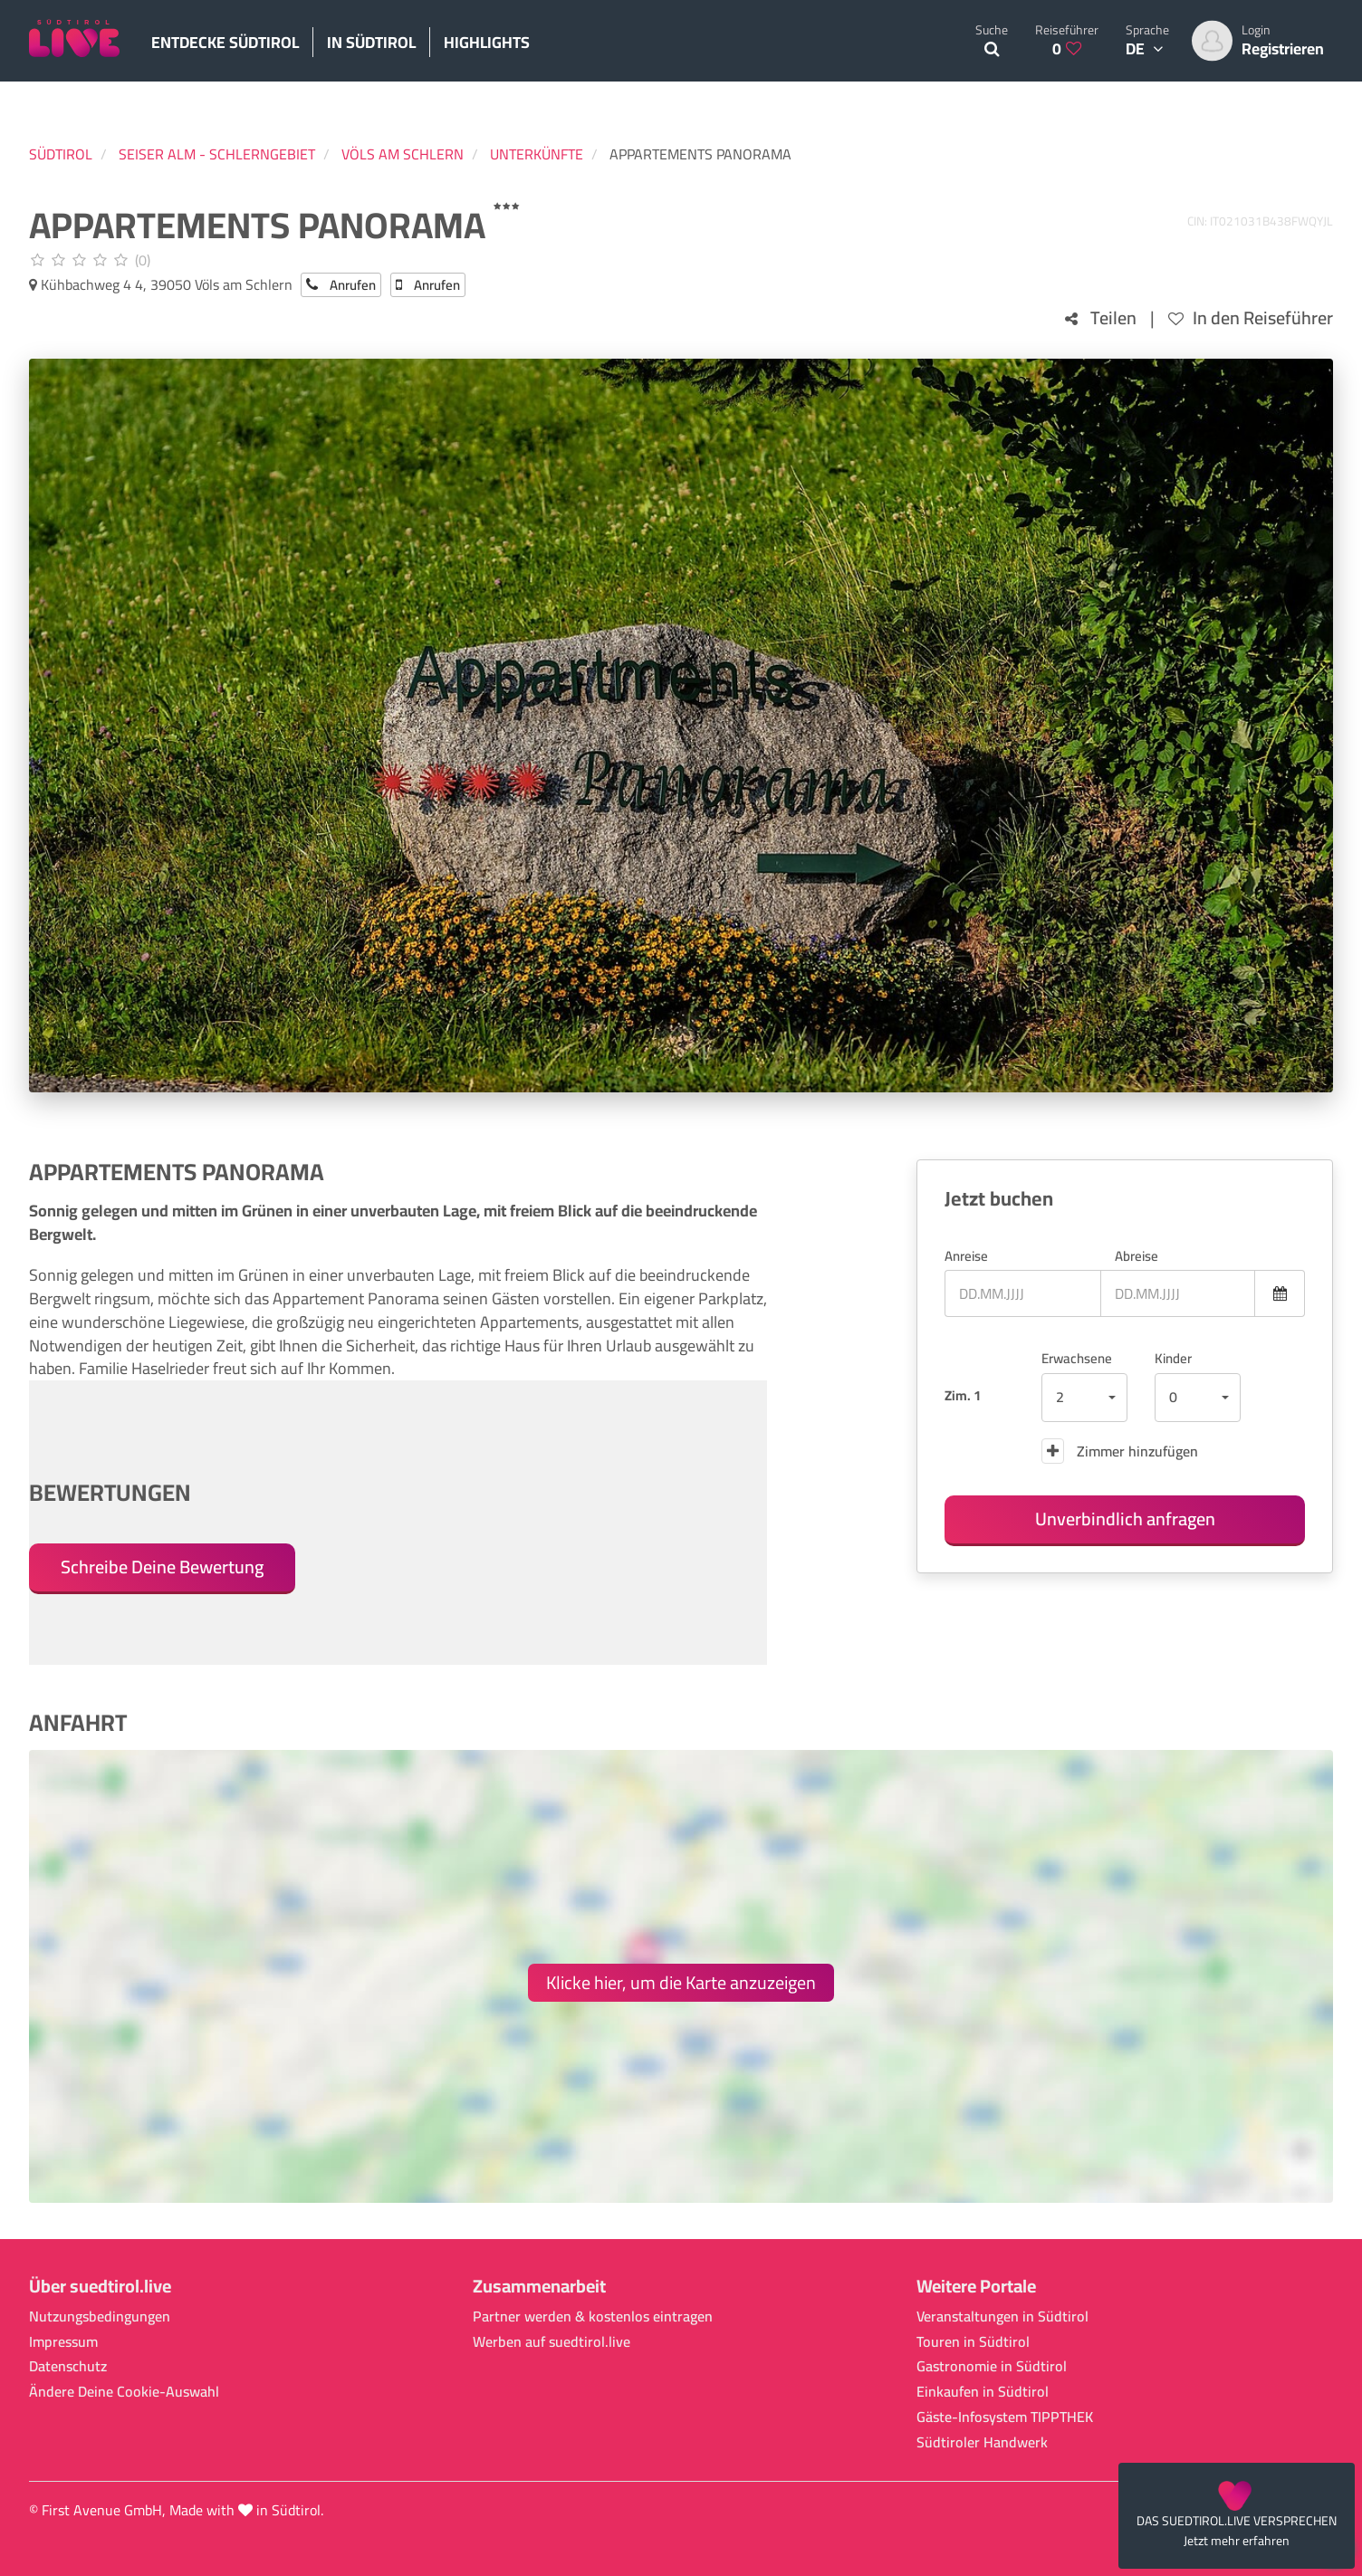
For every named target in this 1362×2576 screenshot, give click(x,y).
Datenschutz (68, 2366)
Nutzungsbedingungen (99, 2316)
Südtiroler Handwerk (982, 2442)
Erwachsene (1076, 1358)
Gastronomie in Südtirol (991, 2366)
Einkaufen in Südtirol (982, 2391)
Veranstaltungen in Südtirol (1002, 2316)
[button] (1084, 1397)
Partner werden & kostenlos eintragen (593, 2316)
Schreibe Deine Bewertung (162, 1566)
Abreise (1136, 1255)
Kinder (1173, 1358)
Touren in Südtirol (973, 2341)
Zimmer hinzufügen (1119, 1451)
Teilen (1101, 318)
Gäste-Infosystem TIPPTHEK (1004, 2417)
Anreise (966, 1255)
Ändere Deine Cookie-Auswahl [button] (124, 2391)
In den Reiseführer (1250, 318)
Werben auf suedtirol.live (551, 2341)
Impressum (63, 2341)
